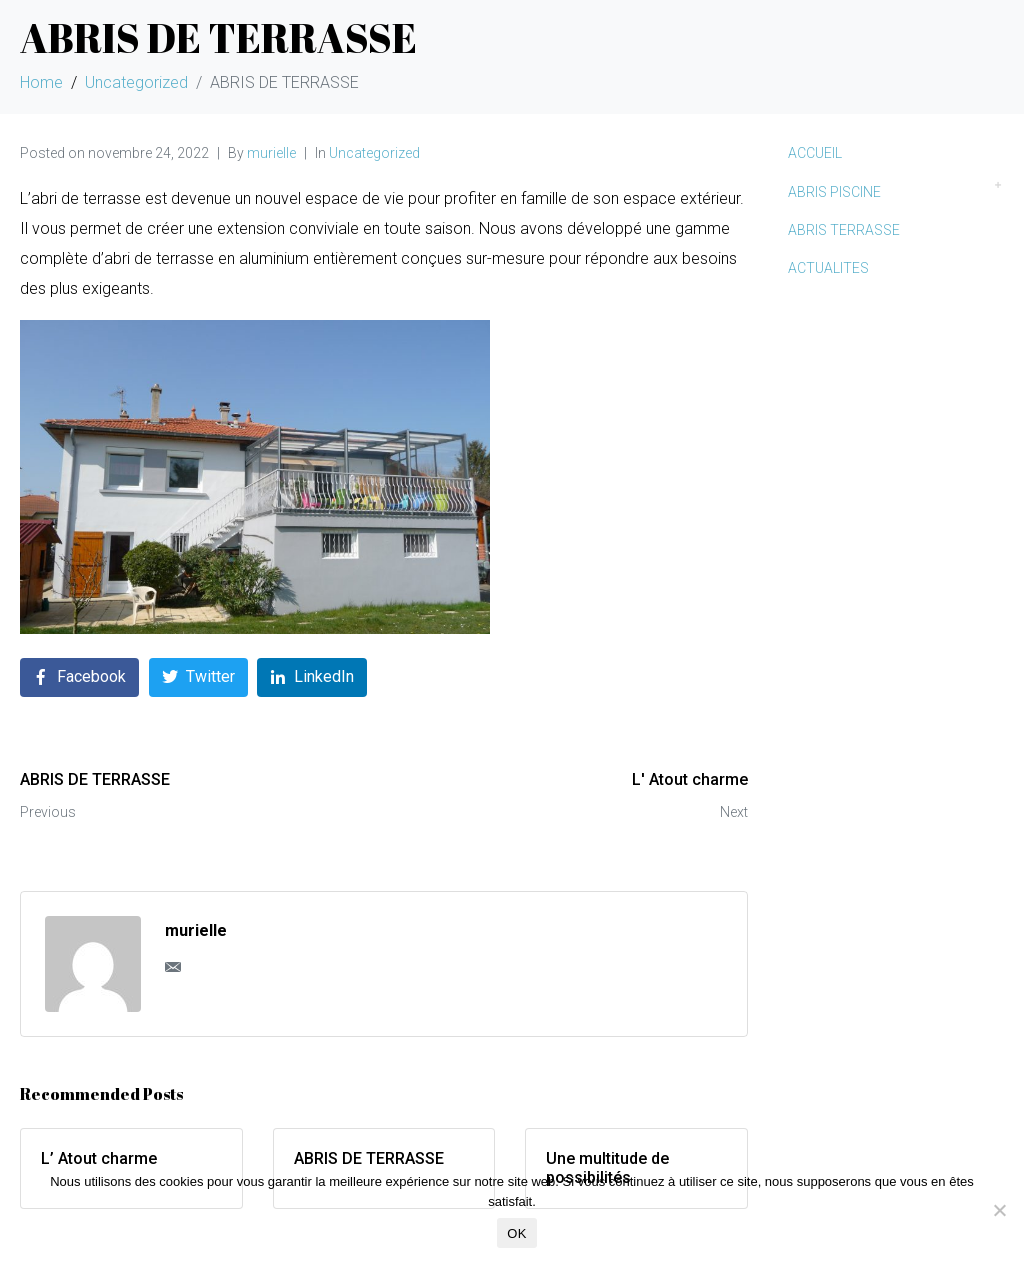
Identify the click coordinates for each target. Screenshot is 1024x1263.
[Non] (999, 1210)
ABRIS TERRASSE (844, 230)
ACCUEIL (815, 153)
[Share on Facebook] (79, 677)
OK (516, 1233)
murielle (271, 153)
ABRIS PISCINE (834, 192)
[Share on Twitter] (198, 677)
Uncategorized (374, 153)
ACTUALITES (828, 268)
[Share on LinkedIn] (312, 677)
